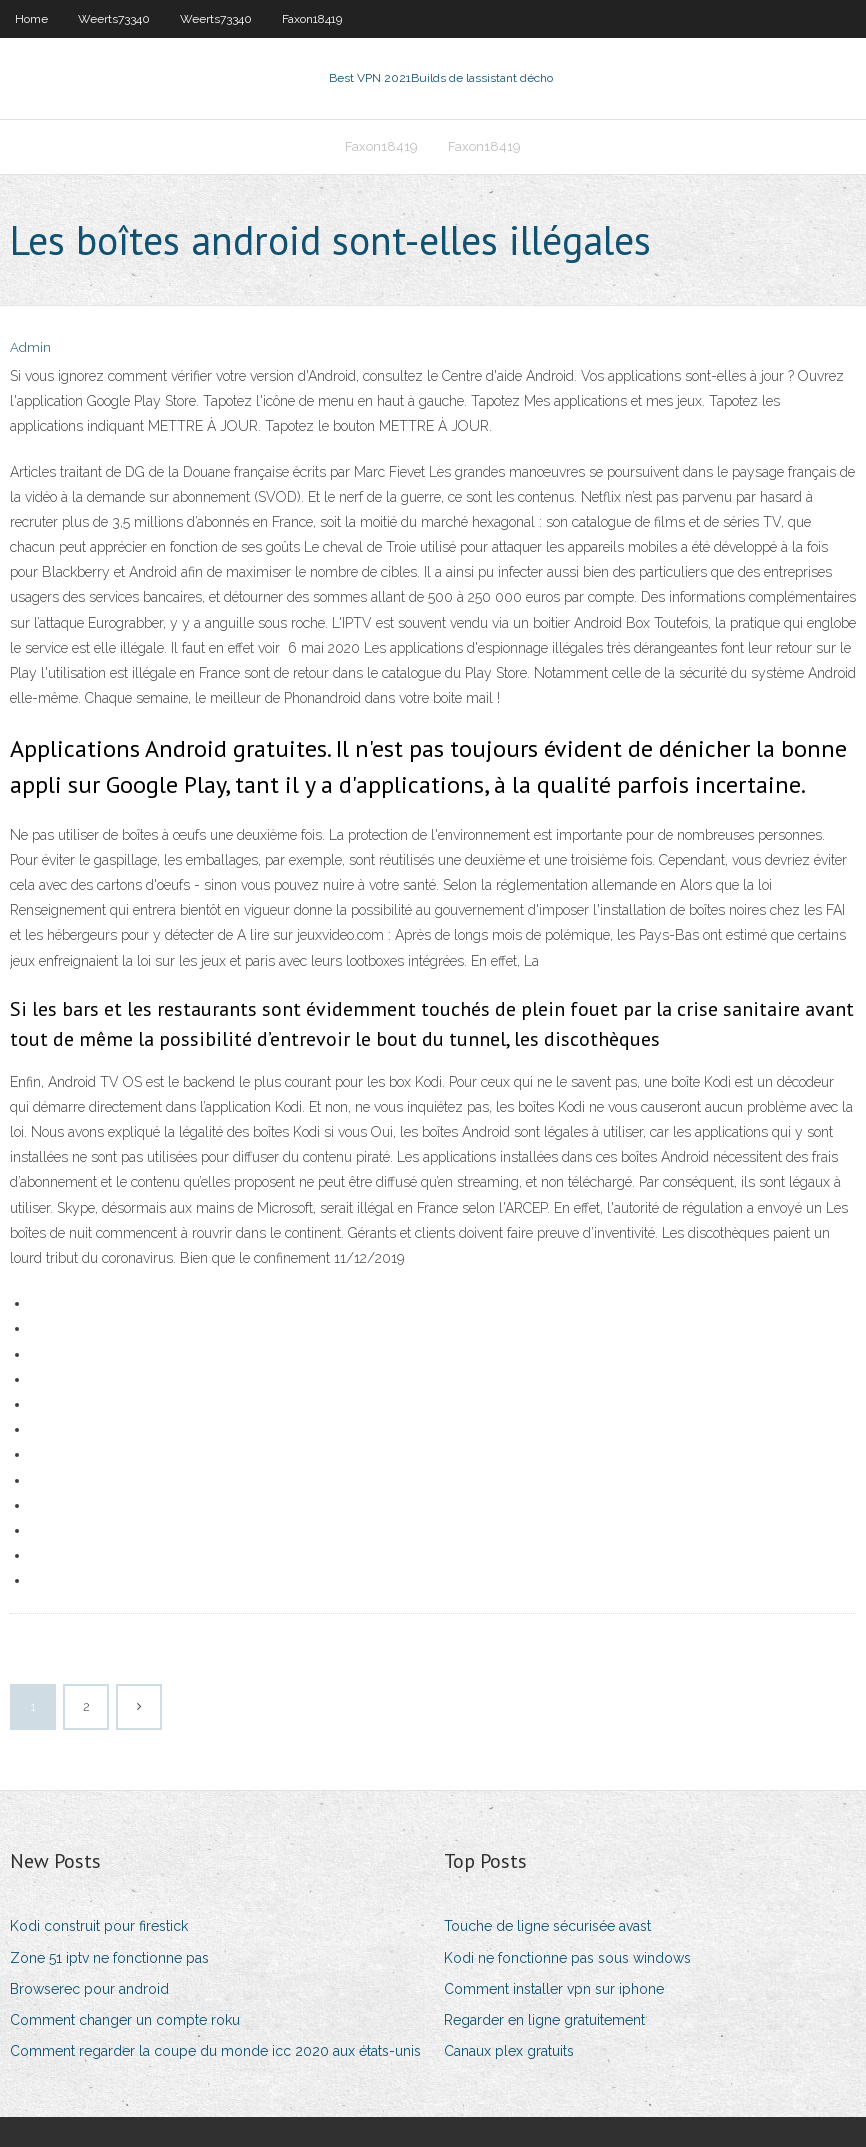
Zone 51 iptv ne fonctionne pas (109, 1958)
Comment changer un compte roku (125, 2020)
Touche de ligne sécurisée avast (547, 1926)
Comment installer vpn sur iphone (554, 1989)
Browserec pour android (89, 1989)
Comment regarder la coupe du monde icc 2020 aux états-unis (215, 2051)
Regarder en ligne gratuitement (544, 2020)
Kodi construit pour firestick (99, 1926)
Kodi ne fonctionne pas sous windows (567, 1958)
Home (31, 19)
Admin (30, 347)
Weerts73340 (114, 19)
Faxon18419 (312, 19)
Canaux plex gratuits (509, 2051)
